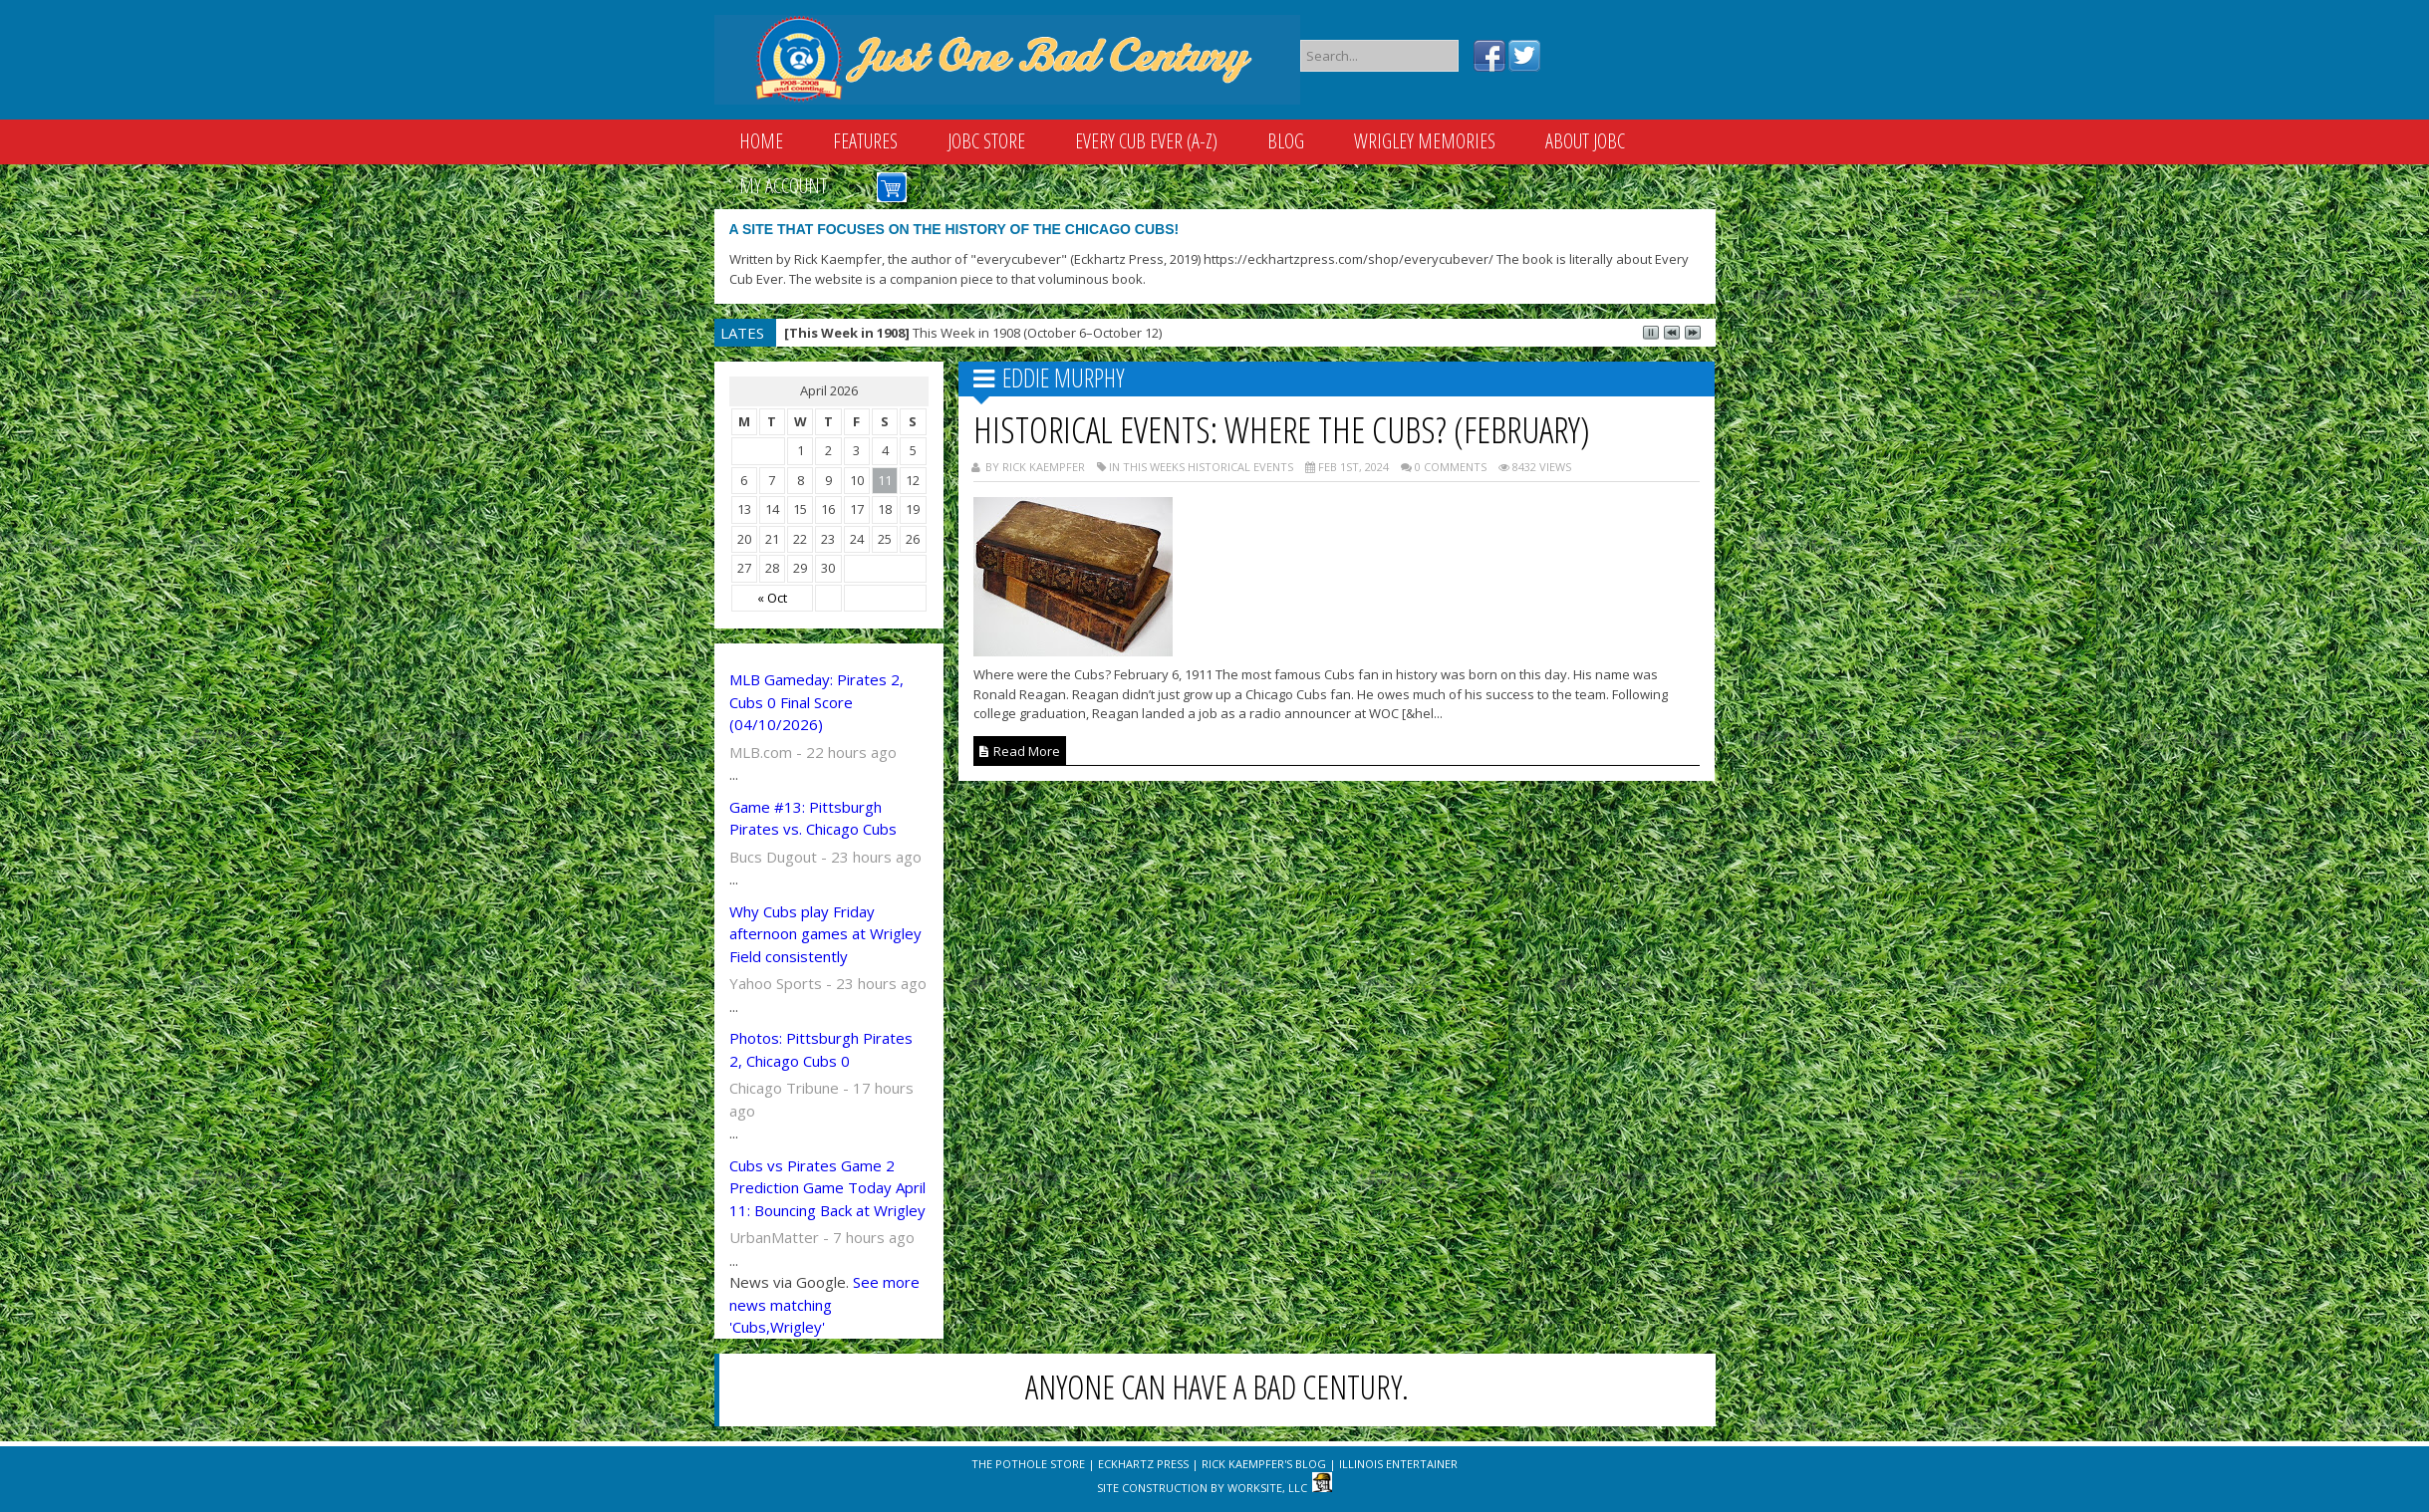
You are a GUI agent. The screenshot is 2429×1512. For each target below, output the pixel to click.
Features (865, 140)
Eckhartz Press (1143, 1463)
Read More (1019, 751)
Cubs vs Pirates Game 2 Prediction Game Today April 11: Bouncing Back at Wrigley (827, 1187)
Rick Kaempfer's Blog (1264, 1463)
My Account (783, 185)
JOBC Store (986, 140)
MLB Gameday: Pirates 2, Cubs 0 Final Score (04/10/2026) (816, 701)
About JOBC (1585, 140)
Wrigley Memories (1424, 140)
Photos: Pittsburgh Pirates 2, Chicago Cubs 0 (821, 1049)
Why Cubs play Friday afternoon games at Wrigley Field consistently (825, 933)
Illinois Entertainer (1398, 1463)
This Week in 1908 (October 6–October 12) (973, 333)
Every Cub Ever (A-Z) (1146, 140)
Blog (1285, 140)
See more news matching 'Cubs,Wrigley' (824, 1304)
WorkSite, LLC (1267, 1487)
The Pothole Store (1028, 1463)
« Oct (772, 598)
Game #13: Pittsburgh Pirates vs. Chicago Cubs (813, 818)
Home (761, 140)
